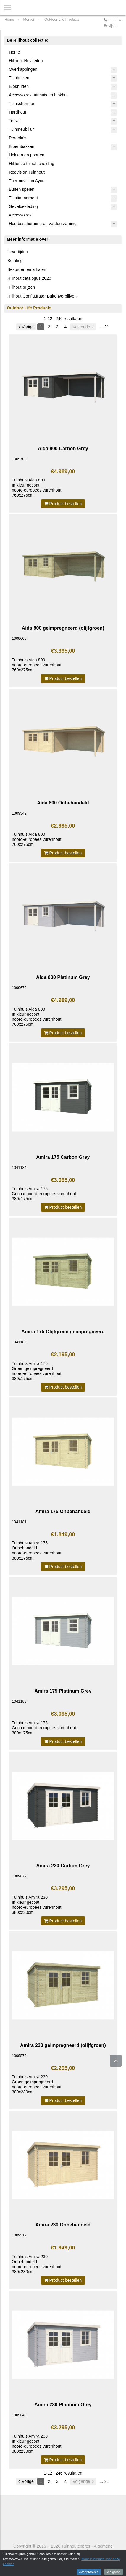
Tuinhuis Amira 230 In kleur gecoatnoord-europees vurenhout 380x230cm (36, 1905)
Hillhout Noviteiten (26, 60)
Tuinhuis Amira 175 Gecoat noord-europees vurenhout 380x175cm (44, 1193)
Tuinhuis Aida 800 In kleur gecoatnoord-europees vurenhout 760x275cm (36, 487)
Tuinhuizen (19, 77)
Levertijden (17, 251)
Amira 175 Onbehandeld (63, 1511)
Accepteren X (89, 2572)
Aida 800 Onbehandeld (63, 802)
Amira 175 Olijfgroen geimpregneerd (63, 1331)
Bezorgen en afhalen (26, 269)
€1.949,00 (63, 2248)
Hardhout (17, 112)
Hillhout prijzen (21, 287)
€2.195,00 (63, 1355)
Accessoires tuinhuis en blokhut (38, 95)
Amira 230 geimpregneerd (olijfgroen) (63, 2045)
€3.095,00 (63, 1180)
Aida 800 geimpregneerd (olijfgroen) (63, 628)
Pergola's (17, 137)
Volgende (82, 327)
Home (14, 52)
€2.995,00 (63, 826)
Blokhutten (19, 86)
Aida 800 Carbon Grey (63, 448)
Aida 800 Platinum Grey (63, 977)
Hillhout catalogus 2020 (29, 278)
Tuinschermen (22, 103)
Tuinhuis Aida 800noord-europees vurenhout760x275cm (36, 664)
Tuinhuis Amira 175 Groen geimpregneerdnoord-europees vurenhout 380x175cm (36, 1371)
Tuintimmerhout (23, 197)
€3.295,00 (63, 1888)
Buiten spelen (21, 189)
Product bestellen (63, 503)
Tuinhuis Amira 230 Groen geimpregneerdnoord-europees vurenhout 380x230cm (36, 2084)
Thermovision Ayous (28, 180)
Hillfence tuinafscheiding (31, 163)
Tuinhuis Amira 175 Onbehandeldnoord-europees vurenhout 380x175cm (36, 1550)
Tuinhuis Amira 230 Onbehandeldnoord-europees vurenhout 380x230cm (36, 2264)
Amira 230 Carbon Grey (63, 1865)
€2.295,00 (63, 2068)
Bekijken (110, 26)
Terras (15, 120)
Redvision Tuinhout (27, 172)
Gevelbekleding (23, 206)
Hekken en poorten (26, 155)
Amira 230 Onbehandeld (63, 2224)
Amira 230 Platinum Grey (63, 2404)
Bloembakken (21, 146)
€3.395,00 (63, 651)
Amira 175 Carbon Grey (63, 1157)
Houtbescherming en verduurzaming (43, 223)
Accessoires (20, 215)
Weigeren (113, 2572)
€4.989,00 (63, 471)
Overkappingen (23, 69)
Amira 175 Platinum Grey (63, 1690)
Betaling (14, 260)
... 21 (104, 326)
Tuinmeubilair (21, 129)
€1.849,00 (63, 1534)
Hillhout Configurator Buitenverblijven (42, 296)
